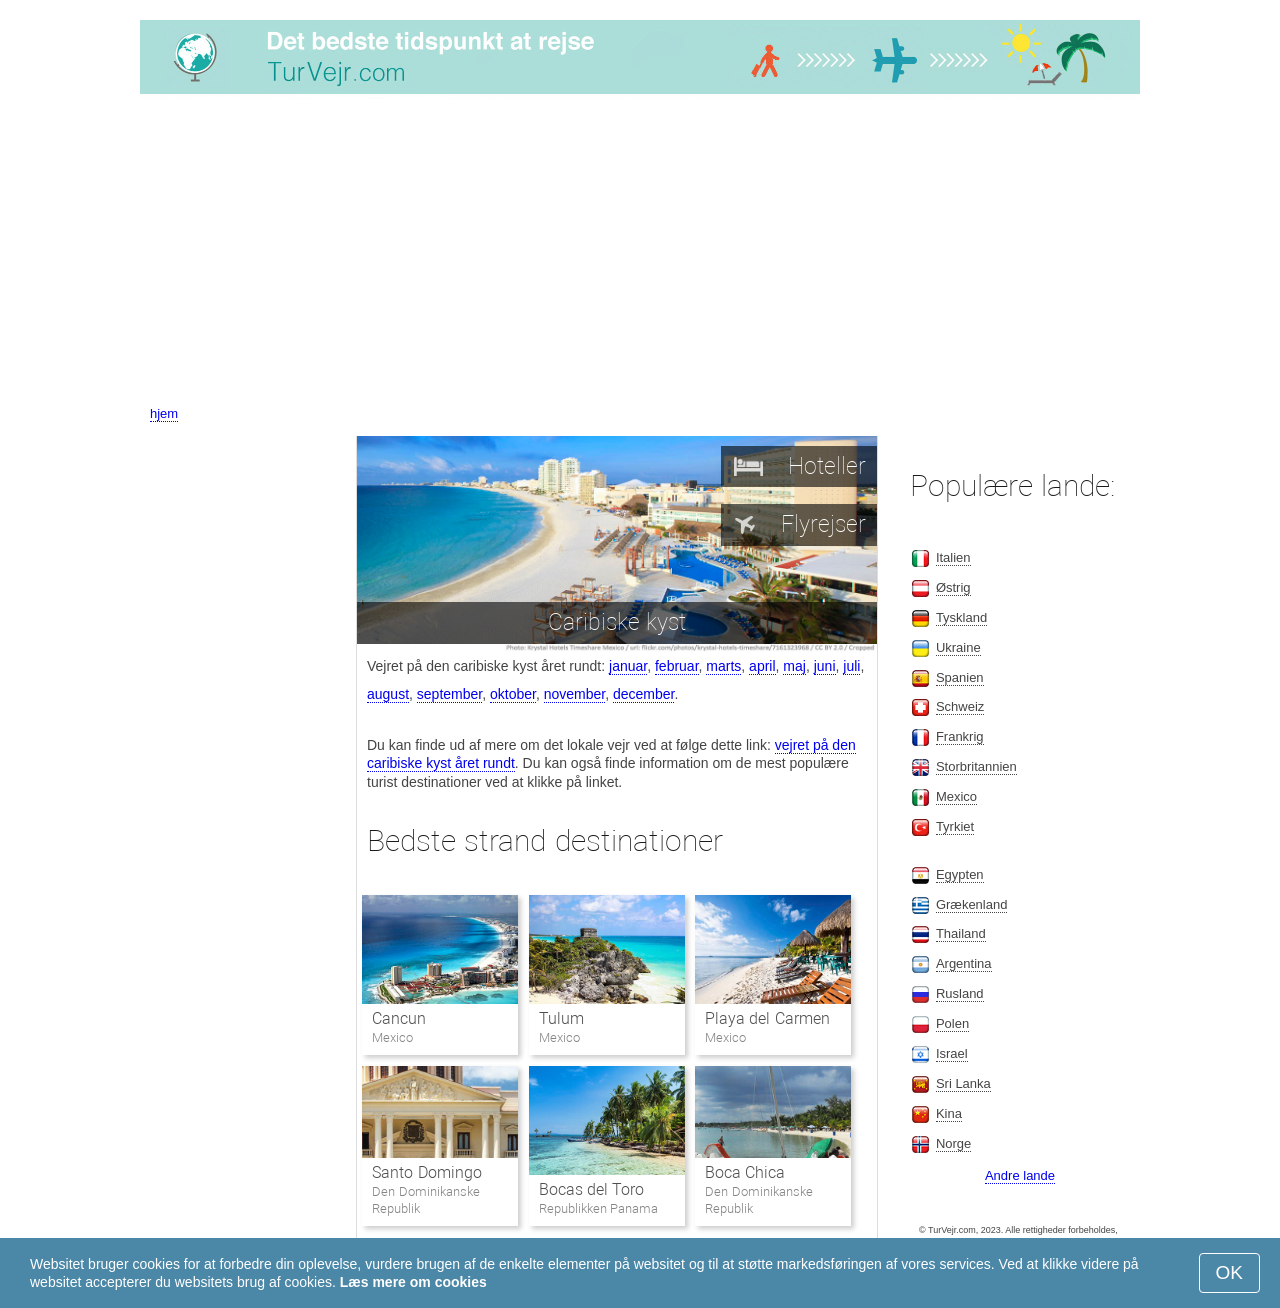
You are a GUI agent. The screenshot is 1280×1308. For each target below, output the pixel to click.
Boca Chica (745, 1172)
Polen (952, 1023)
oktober (513, 694)
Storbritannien (976, 766)
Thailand (961, 933)
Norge (953, 1143)
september (449, 694)
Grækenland (972, 904)
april (762, 666)
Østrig (953, 587)
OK (1229, 1272)
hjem (164, 413)
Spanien (960, 677)
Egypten (960, 874)
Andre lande (1020, 1175)
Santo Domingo (426, 1172)
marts (723, 666)
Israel (952, 1053)
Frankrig (960, 736)
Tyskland (961, 617)
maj (794, 666)
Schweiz (960, 706)
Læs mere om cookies (413, 1282)
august (388, 694)
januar (628, 666)
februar (677, 666)
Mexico (956, 796)
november (574, 694)
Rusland (960, 993)
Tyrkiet (955, 826)
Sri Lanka (963, 1083)
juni (825, 666)
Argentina (964, 963)
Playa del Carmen (767, 1018)
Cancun (399, 1018)
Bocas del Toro (592, 1189)
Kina (949, 1113)
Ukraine (958, 647)
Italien (953, 557)
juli (851, 666)
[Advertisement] (640, 253)
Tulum (561, 1018)
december (643, 694)
